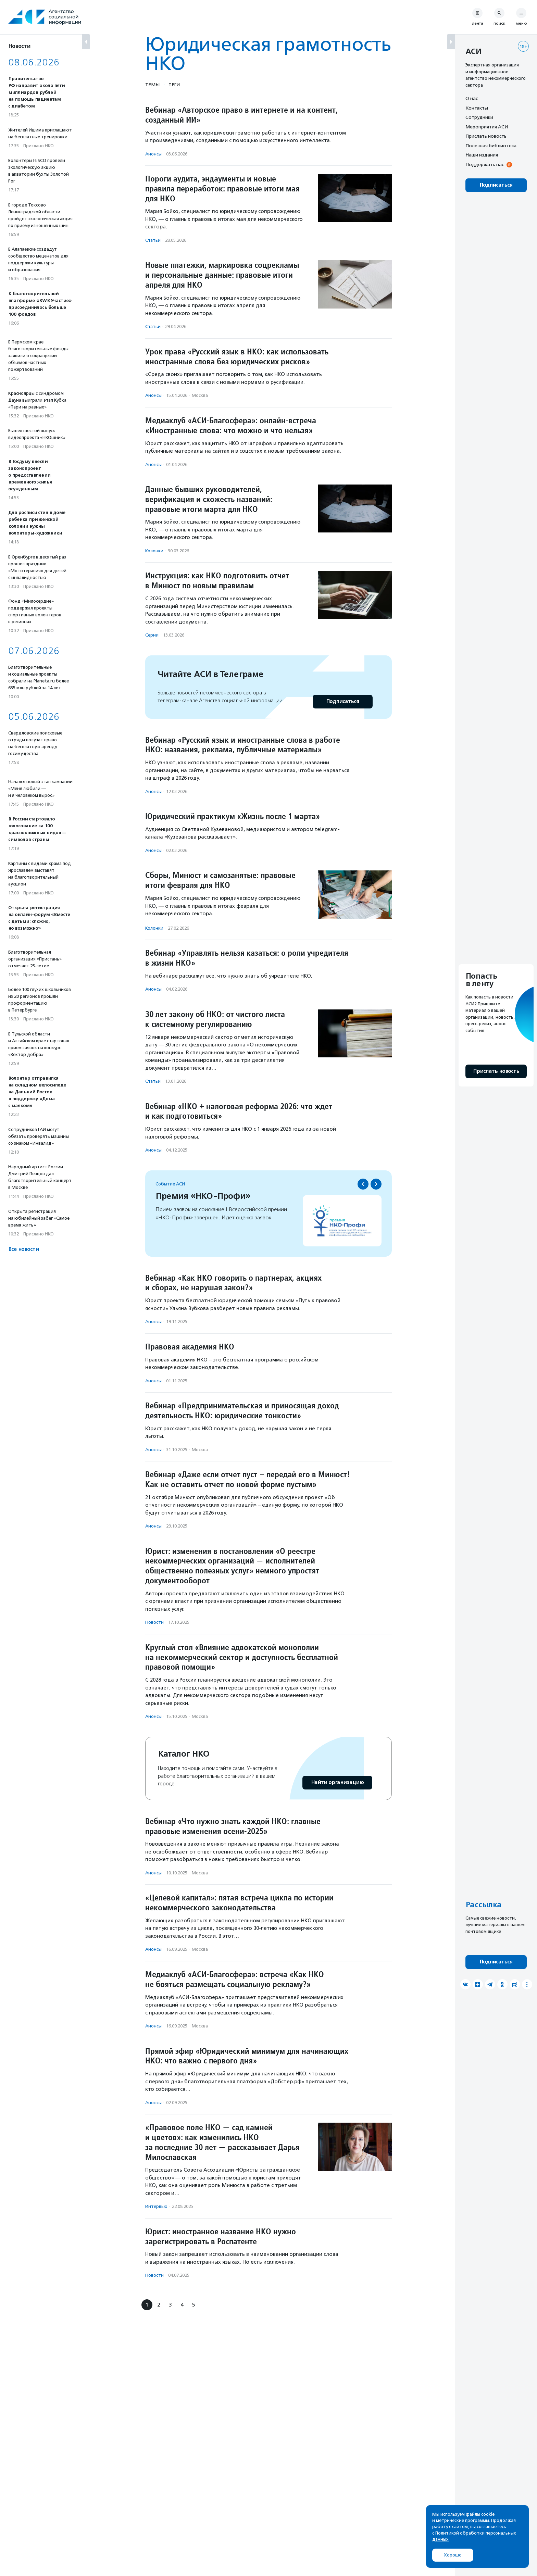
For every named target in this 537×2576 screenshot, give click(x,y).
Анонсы (153, 153)
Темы (152, 84)
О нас (471, 98)
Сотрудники (479, 117)
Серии (152, 635)
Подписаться (342, 701)
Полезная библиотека (490, 145)
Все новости (23, 1249)
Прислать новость (486, 136)
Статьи (153, 240)
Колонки (154, 550)
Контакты (476, 108)
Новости (154, 1622)
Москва (200, 395)
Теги (174, 84)
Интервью (156, 2206)
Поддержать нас (484, 164)
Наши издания (481, 155)
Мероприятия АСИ (486, 126)
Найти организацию (337, 1782)
